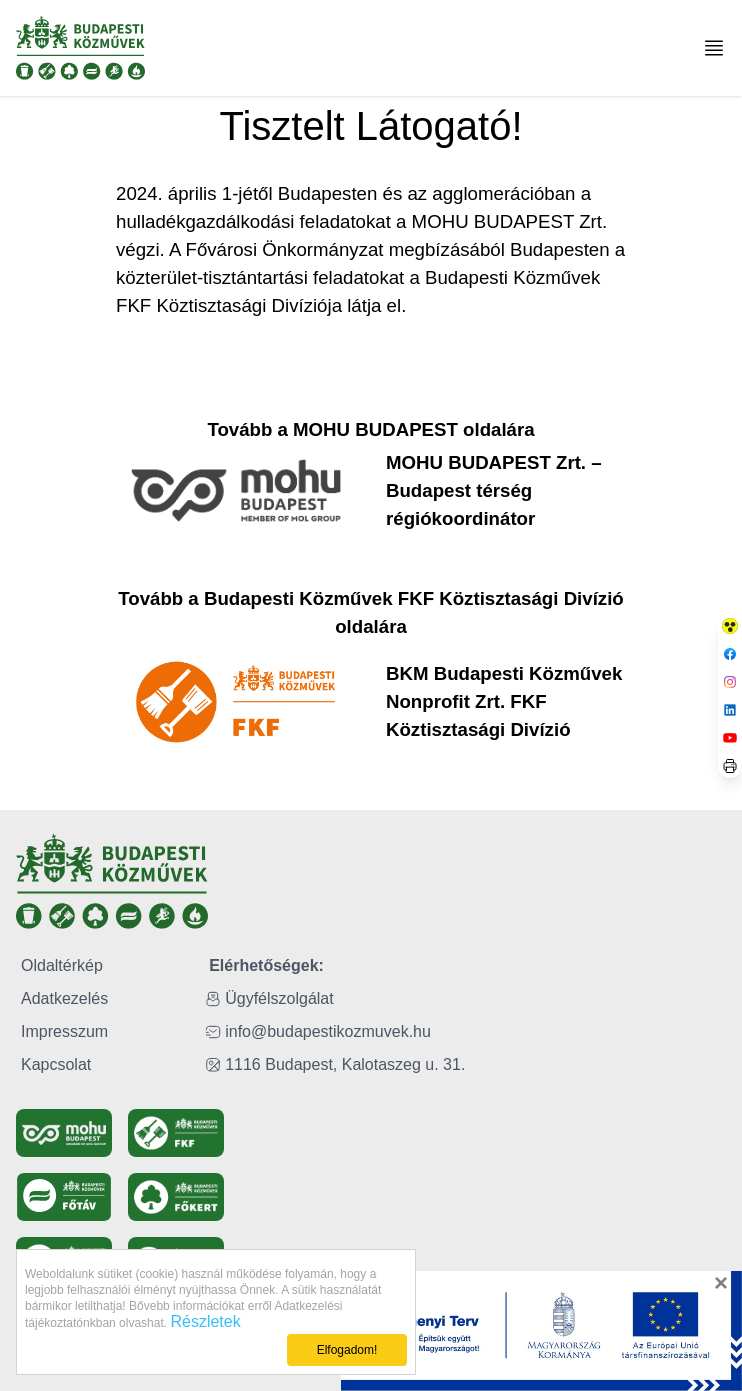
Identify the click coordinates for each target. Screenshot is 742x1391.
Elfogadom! (347, 1350)
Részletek (205, 1321)
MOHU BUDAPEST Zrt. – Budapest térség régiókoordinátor (494, 490)
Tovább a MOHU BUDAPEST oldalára (370, 429)
